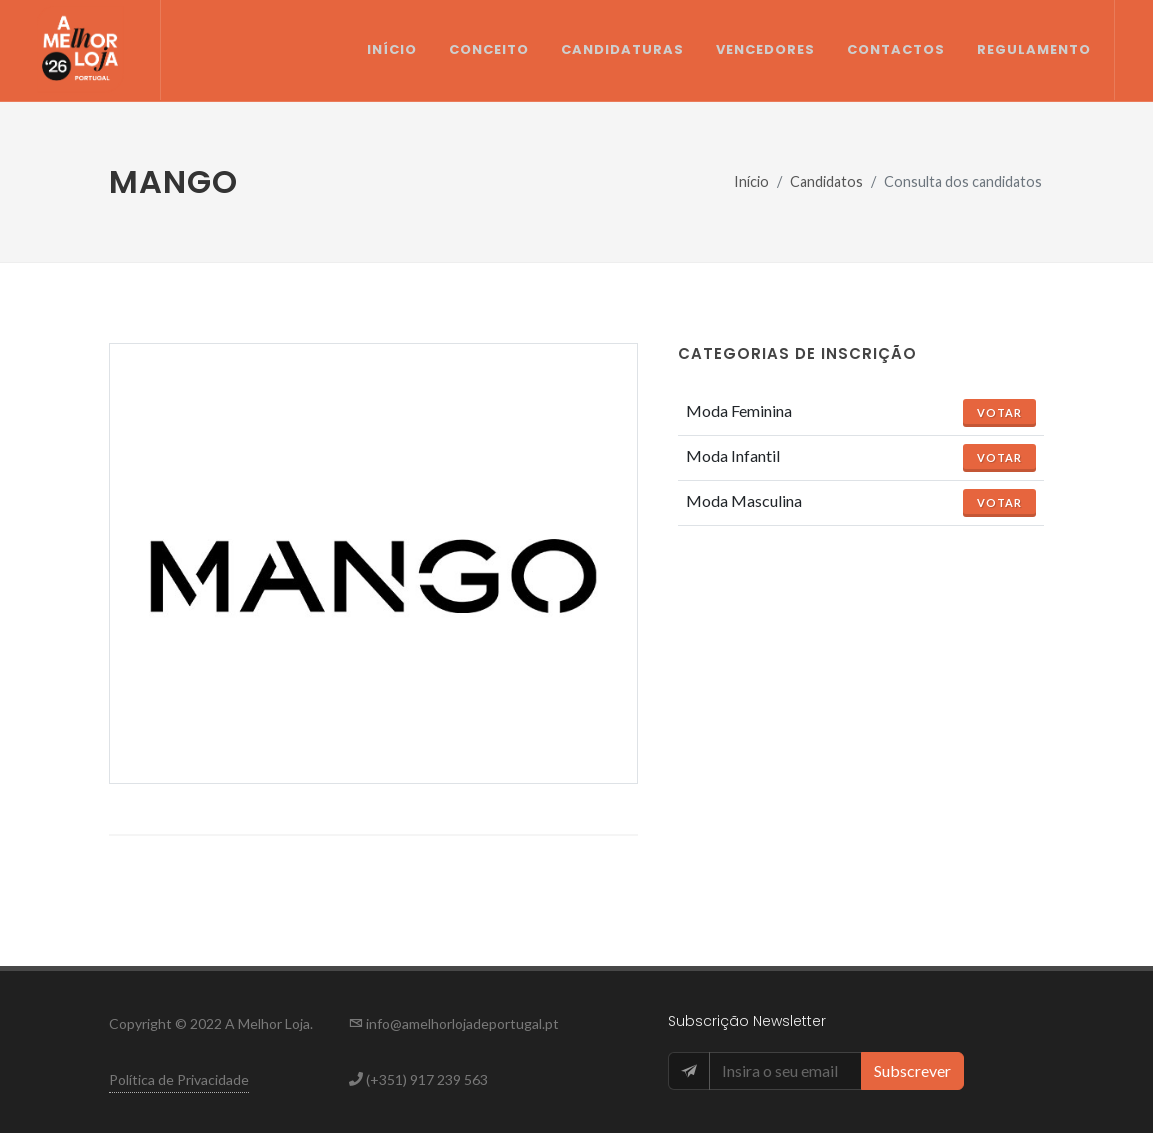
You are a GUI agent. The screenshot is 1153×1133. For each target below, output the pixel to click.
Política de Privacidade (179, 1079)
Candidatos (826, 181)
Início (751, 181)
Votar (999, 412)
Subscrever (912, 1070)
